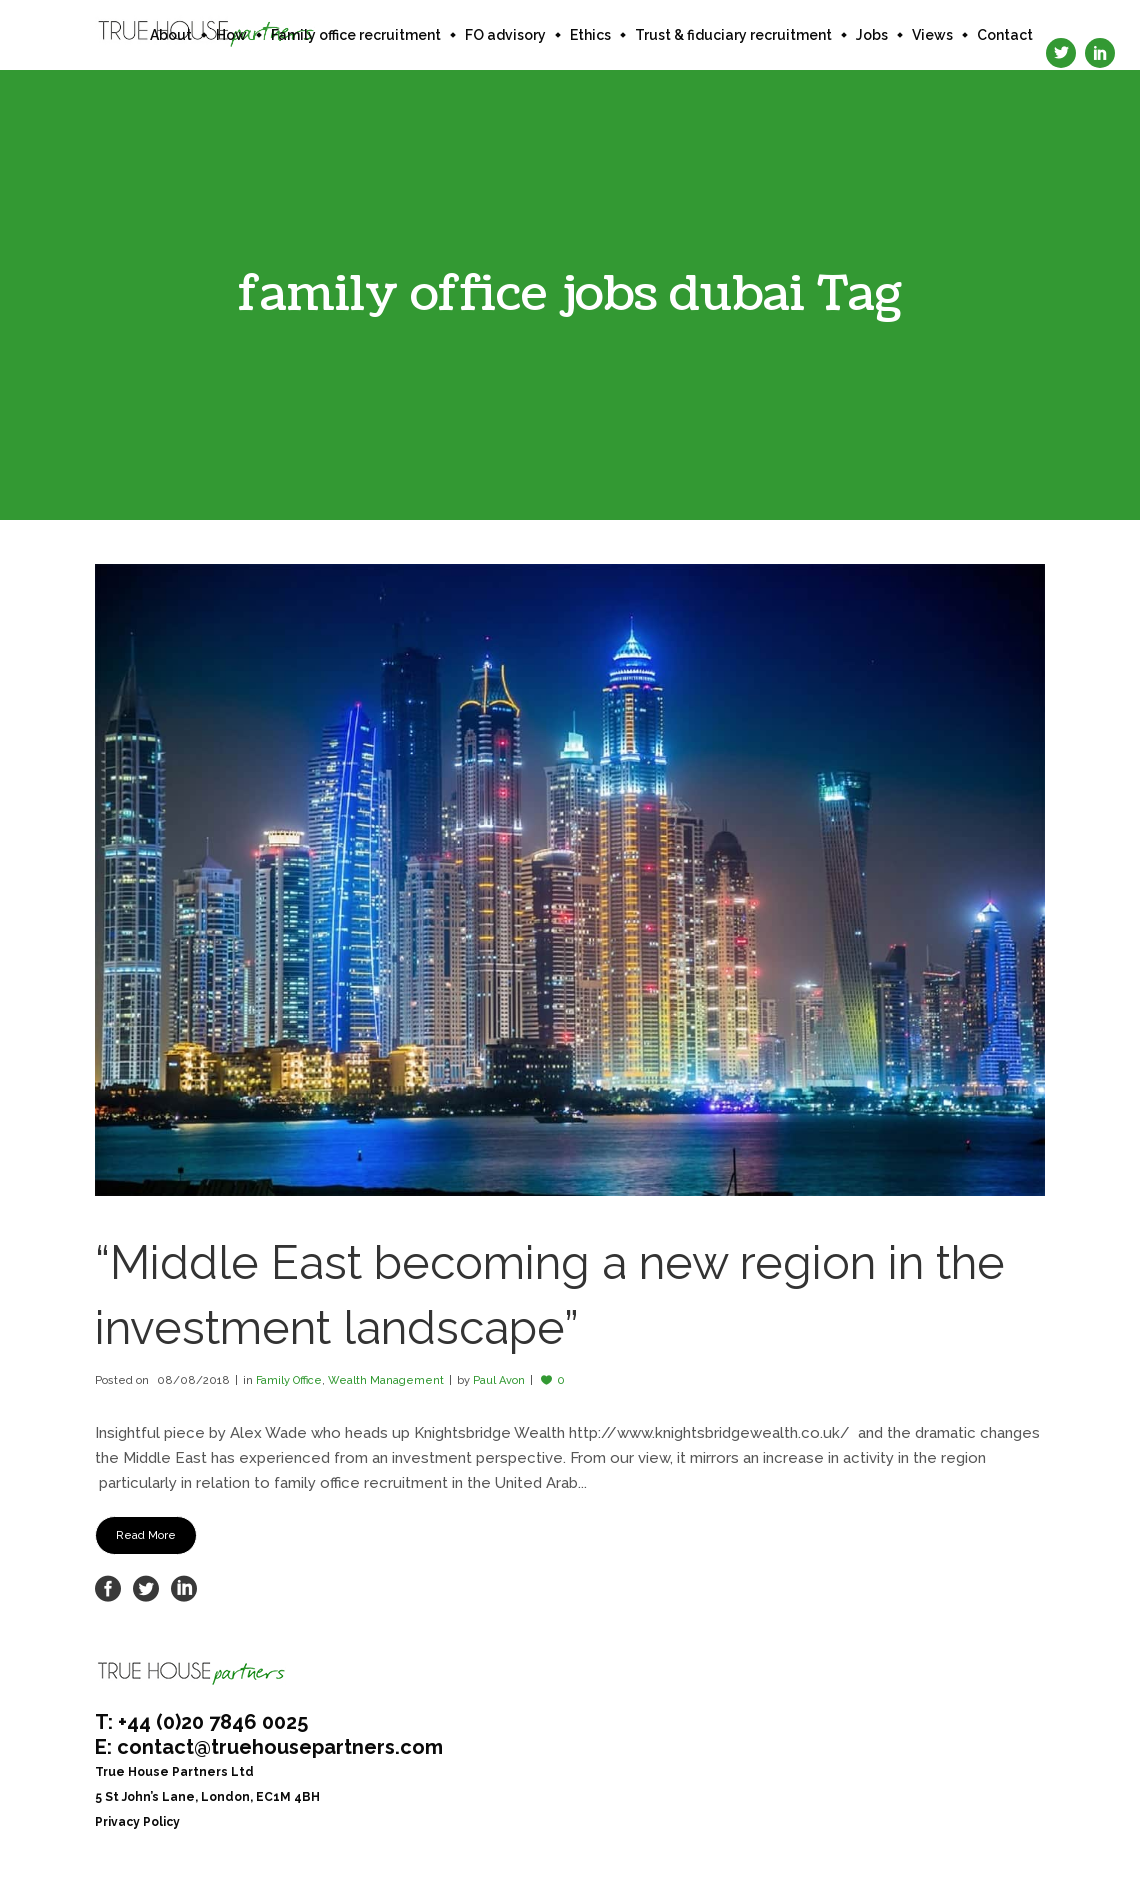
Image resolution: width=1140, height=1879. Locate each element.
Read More (146, 1535)
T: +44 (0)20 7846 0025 (201, 1722)
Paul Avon (499, 1380)
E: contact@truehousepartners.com (269, 1747)
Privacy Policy (137, 1822)
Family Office (289, 1380)
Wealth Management (386, 1380)
